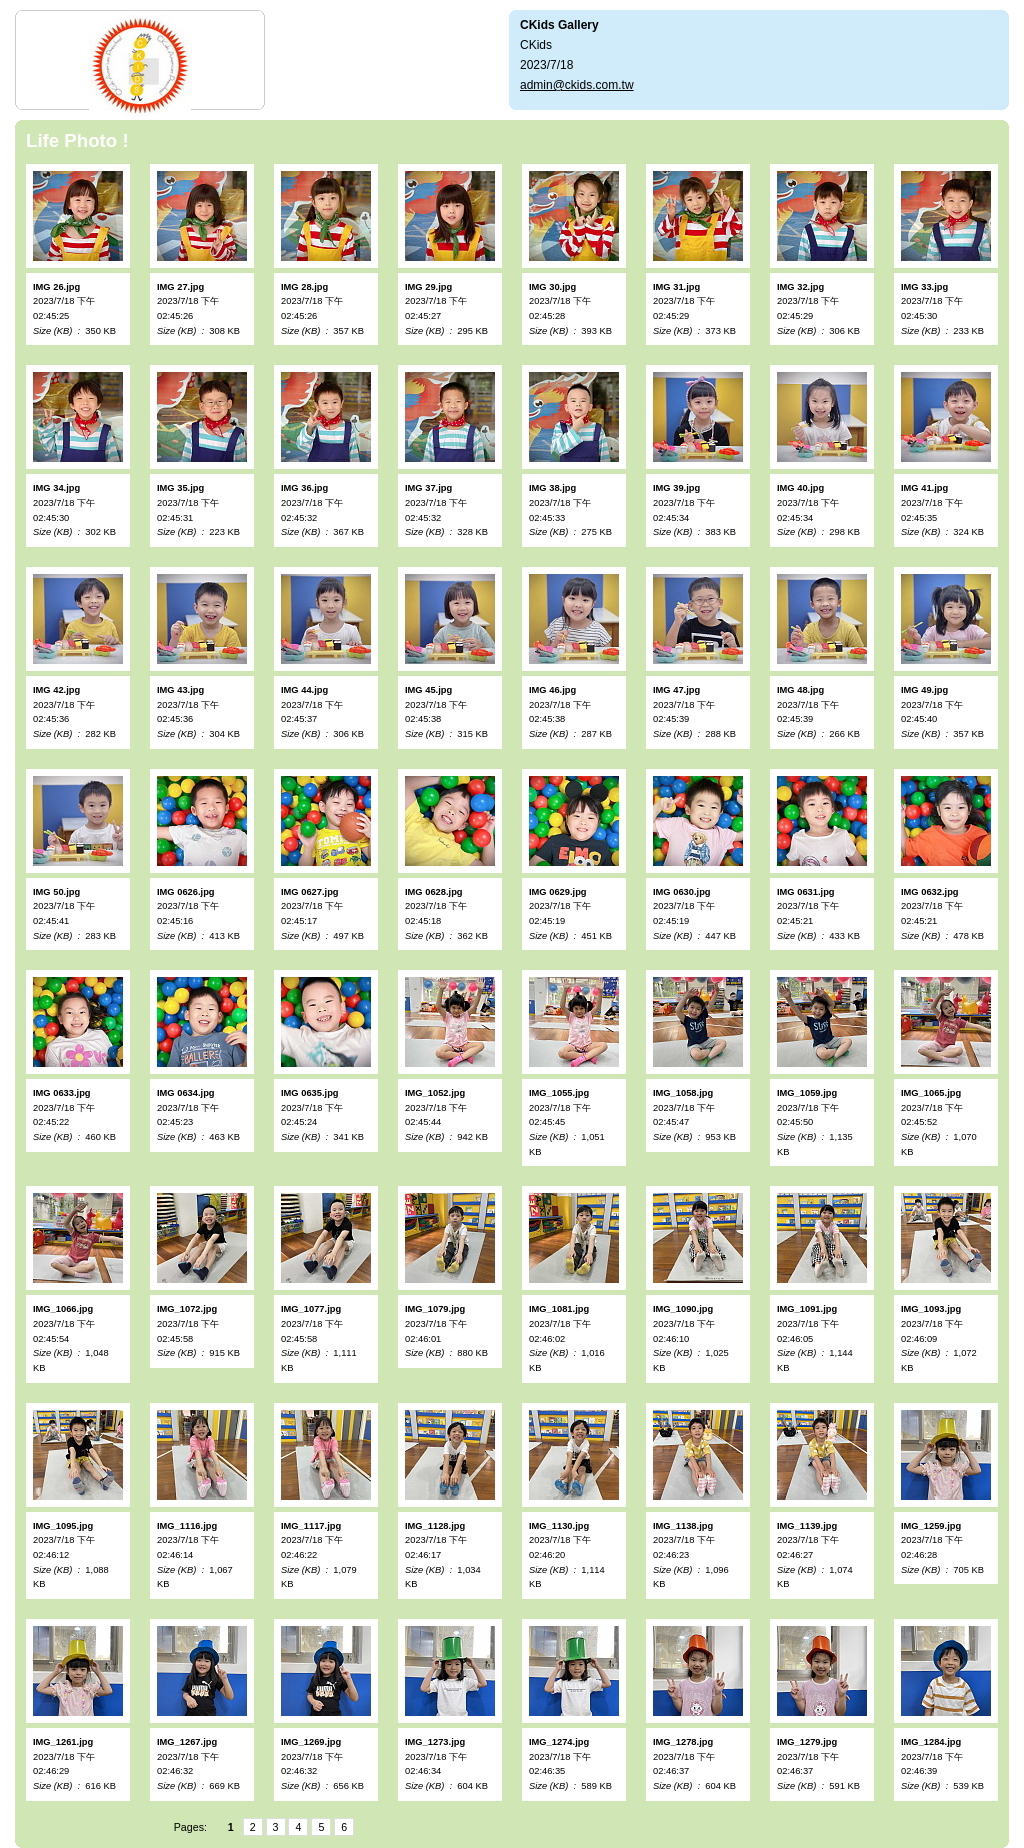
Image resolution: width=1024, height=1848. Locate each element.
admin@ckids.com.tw (577, 85)
